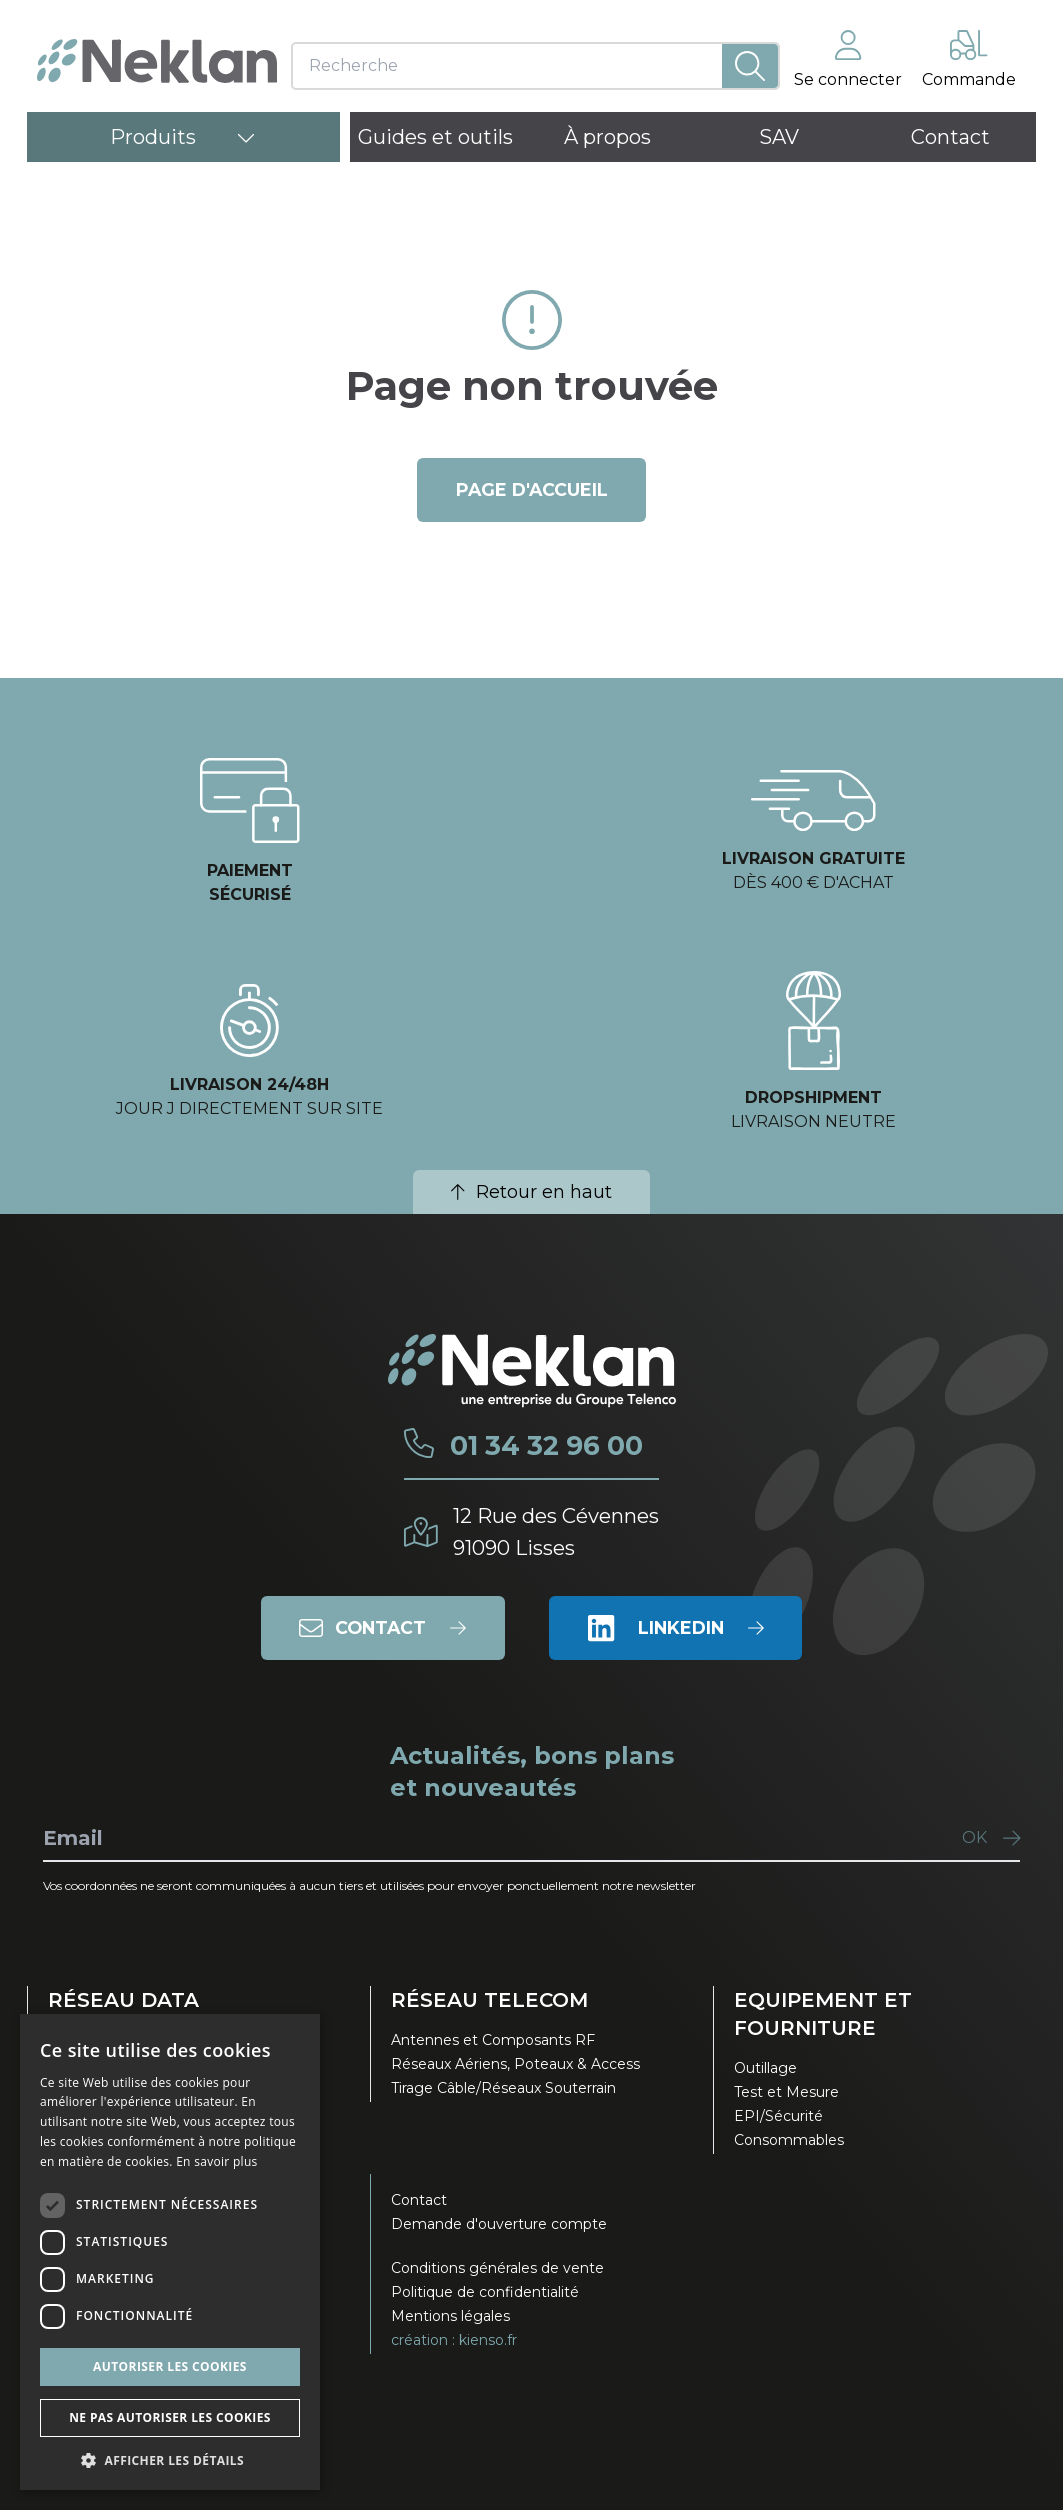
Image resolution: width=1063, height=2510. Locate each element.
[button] (170, 2460)
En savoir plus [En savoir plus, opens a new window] (216, 2161)
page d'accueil (531, 490)
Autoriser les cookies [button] (170, 2366)
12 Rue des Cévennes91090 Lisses (556, 1531)
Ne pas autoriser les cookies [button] (170, 2417)
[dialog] (170, 2252)
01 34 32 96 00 (544, 1446)
